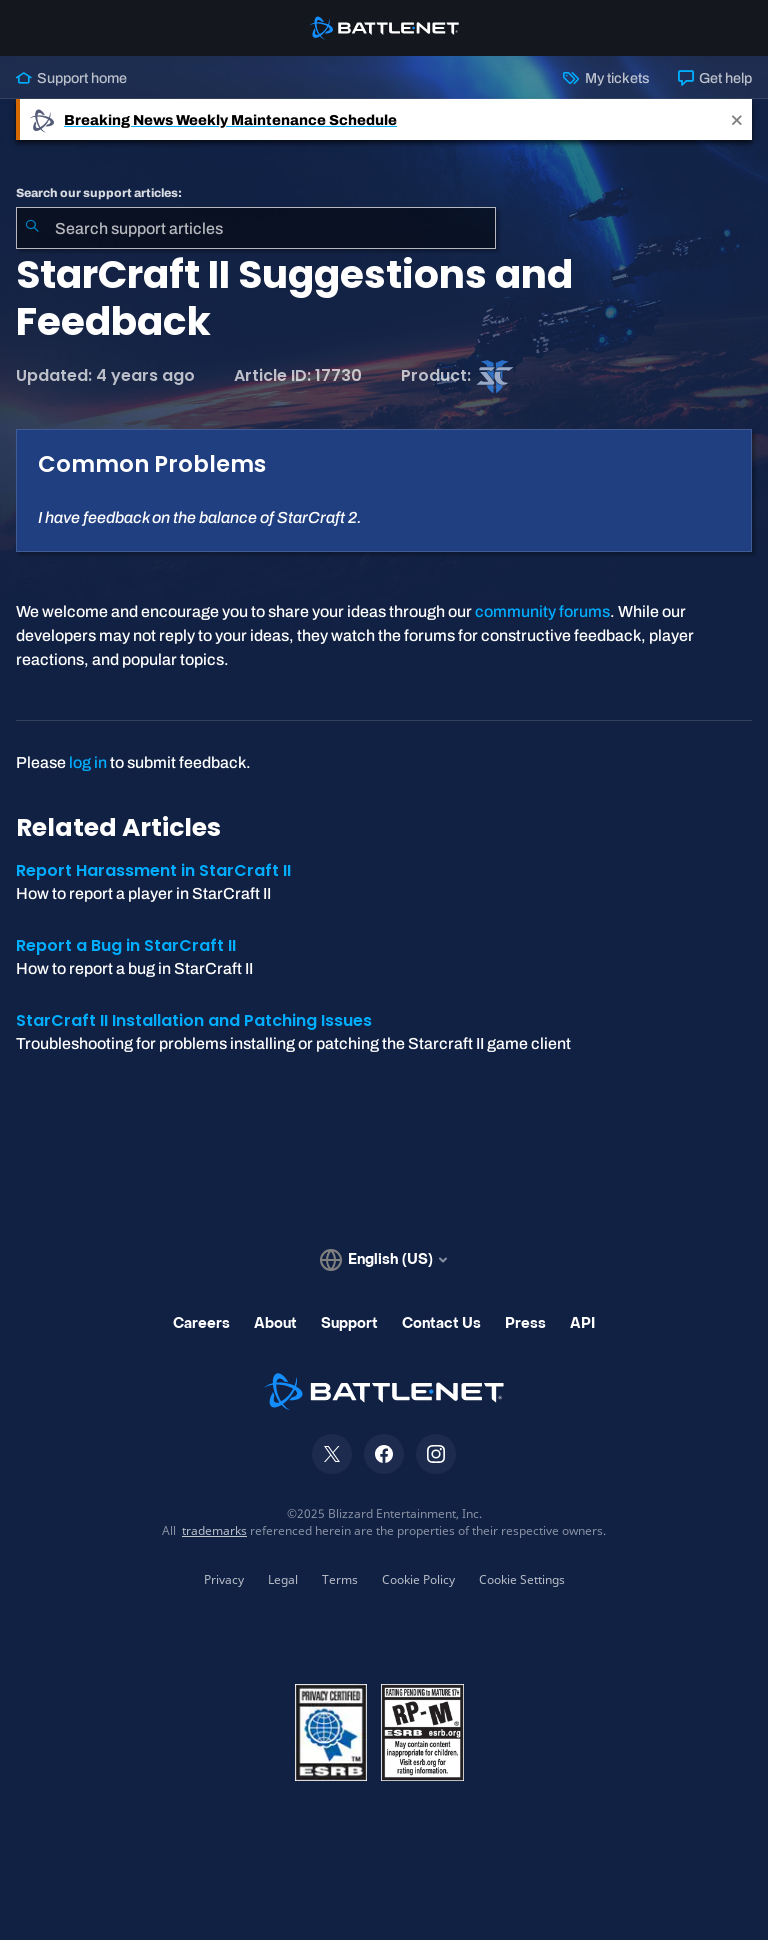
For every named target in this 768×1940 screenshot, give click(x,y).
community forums (542, 611)
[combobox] (256, 228)
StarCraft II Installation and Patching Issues (194, 1020)
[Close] (737, 119)
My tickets (606, 78)
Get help (715, 78)
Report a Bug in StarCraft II (126, 945)
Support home (71, 78)
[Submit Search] (32, 228)
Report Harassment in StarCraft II (153, 870)
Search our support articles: (99, 193)
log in (88, 762)
